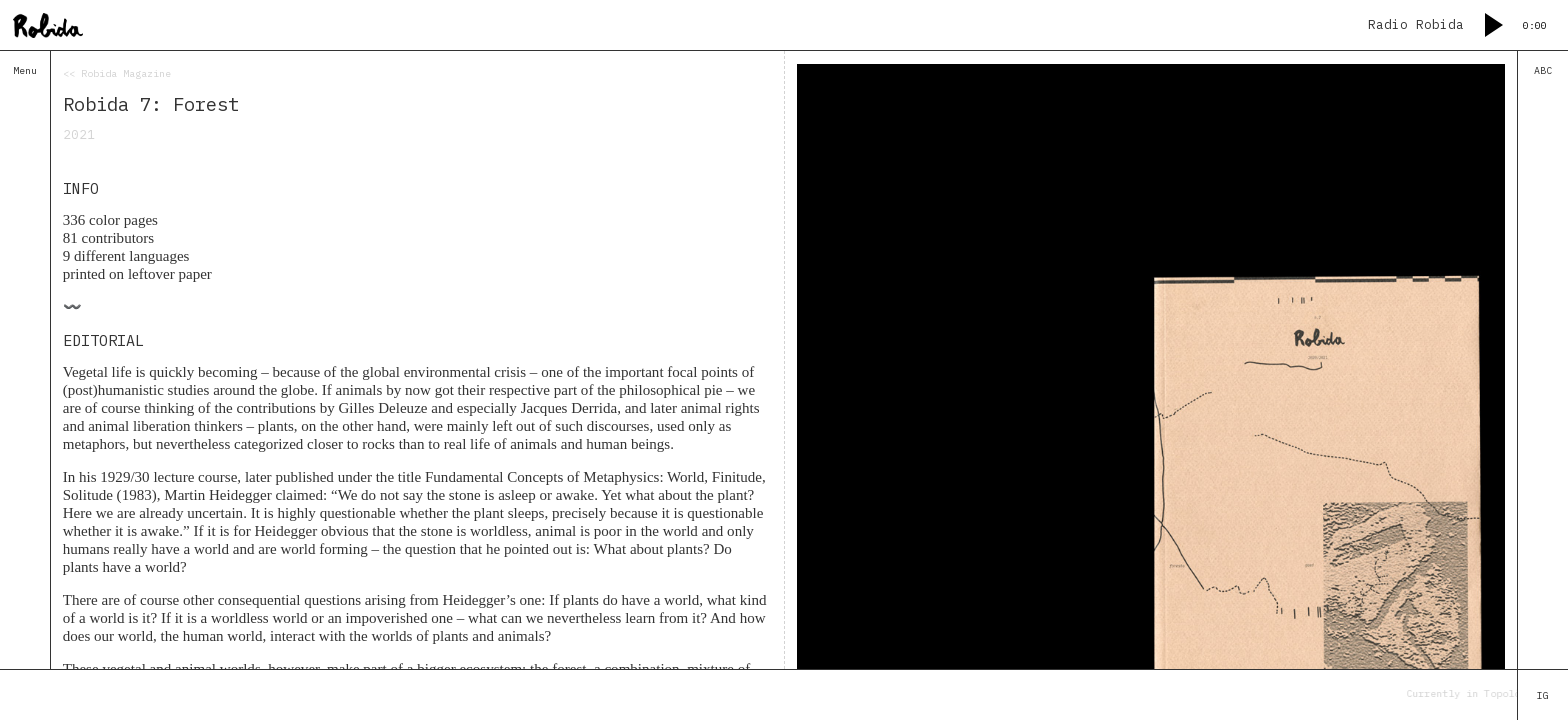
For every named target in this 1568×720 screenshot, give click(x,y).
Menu (25, 70)
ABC (1543, 70)
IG (1543, 695)
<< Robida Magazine (117, 73)
